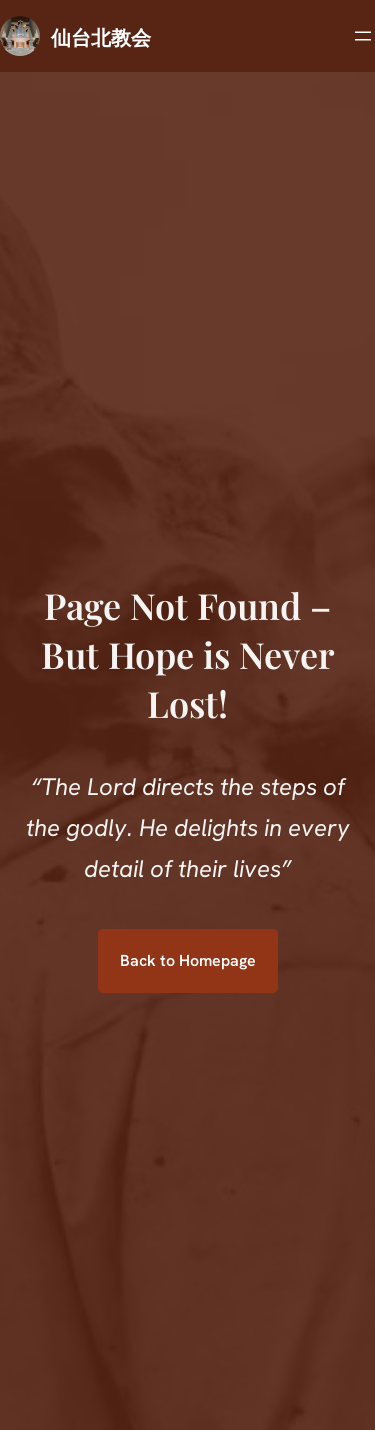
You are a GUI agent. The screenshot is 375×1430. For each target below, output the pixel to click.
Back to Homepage (188, 960)
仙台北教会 (101, 36)
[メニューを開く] (363, 36)
